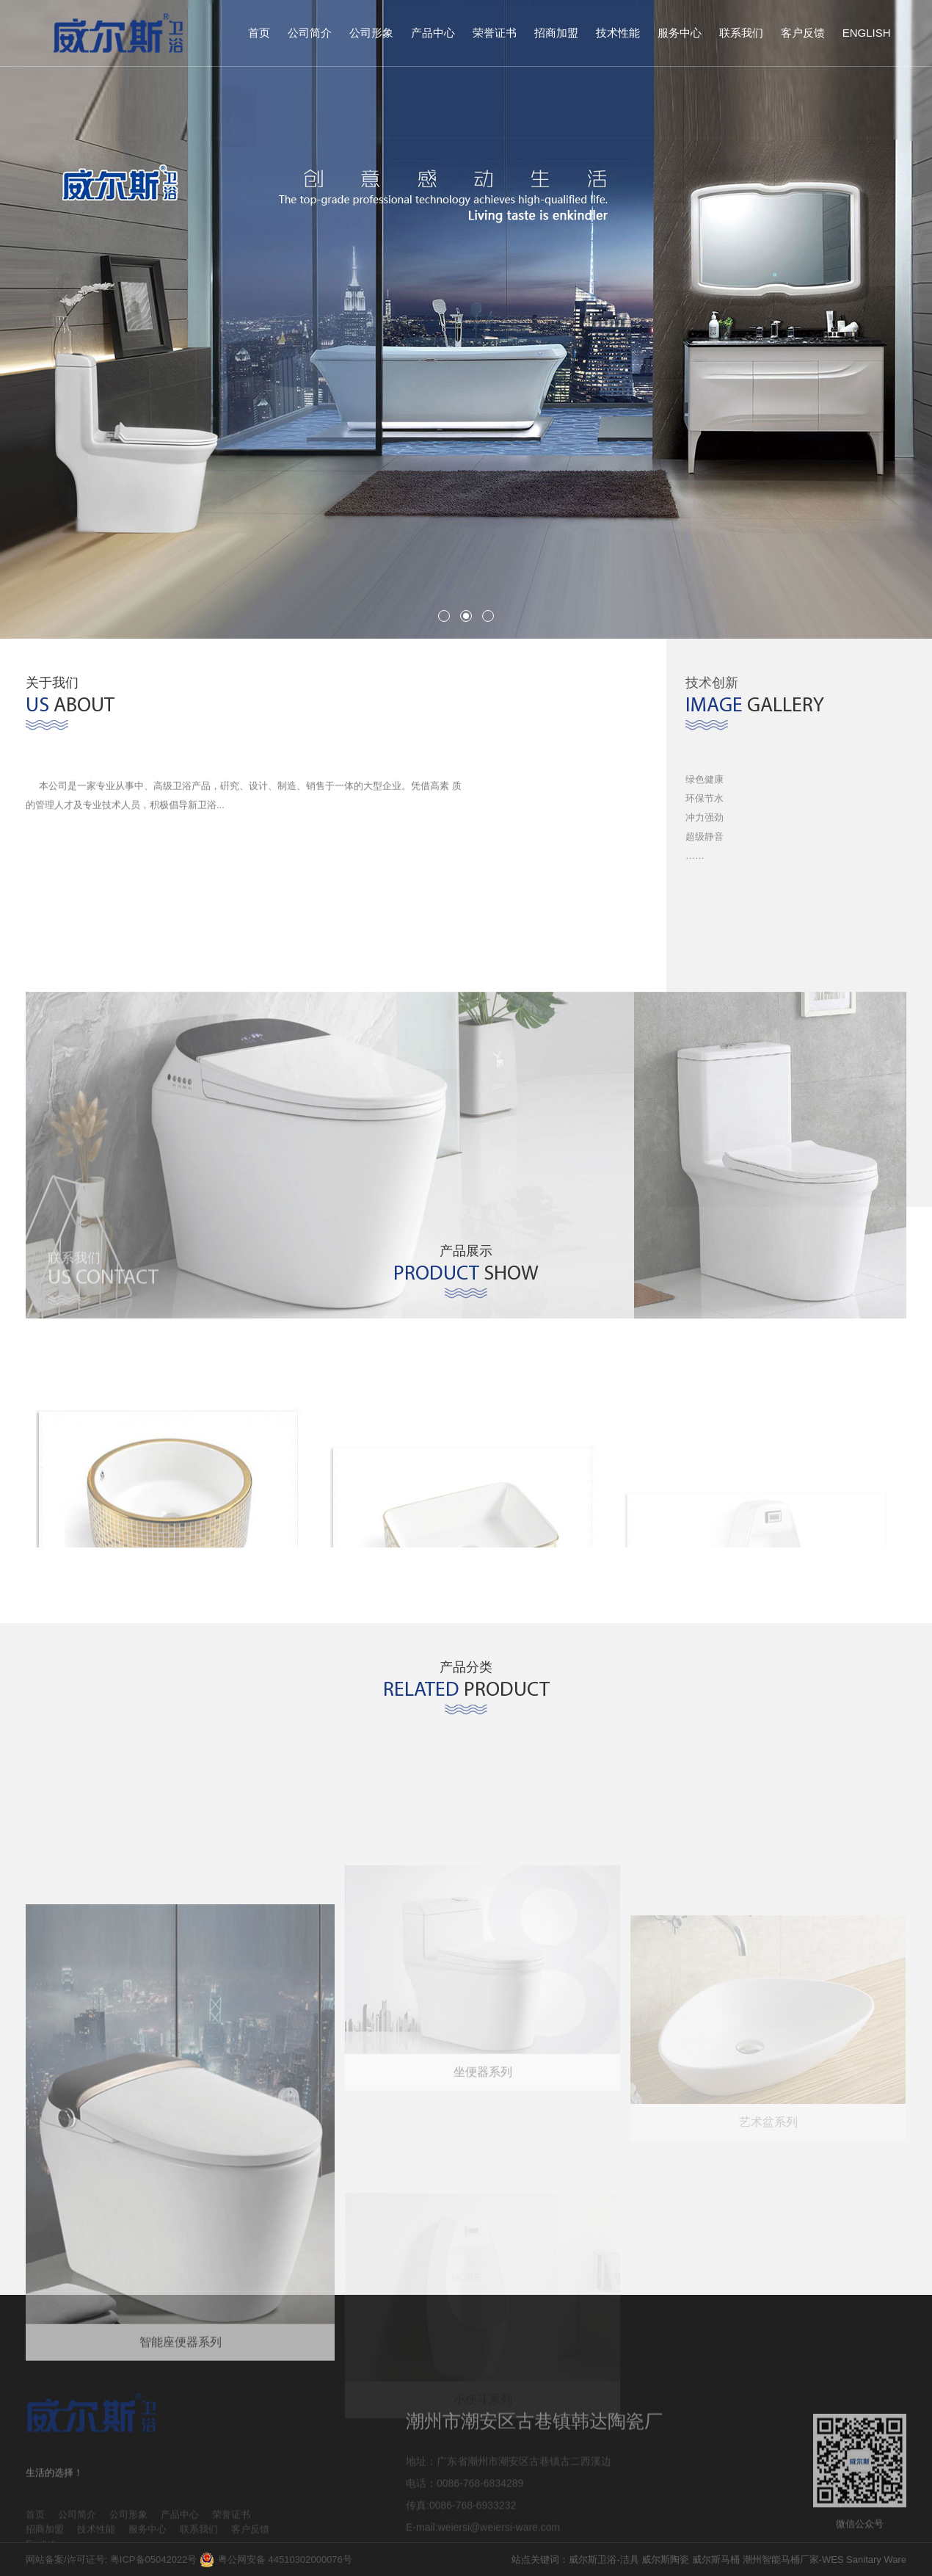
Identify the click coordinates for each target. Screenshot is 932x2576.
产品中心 (433, 32)
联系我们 (741, 32)
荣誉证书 (495, 32)
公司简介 (310, 32)
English (866, 32)
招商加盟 (556, 32)
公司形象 (371, 32)
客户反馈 (803, 32)
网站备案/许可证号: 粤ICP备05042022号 (111, 2559)
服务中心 (680, 32)
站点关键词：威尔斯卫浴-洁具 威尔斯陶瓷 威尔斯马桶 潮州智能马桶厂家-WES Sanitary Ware (708, 2559)
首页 (259, 32)
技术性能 (618, 32)
